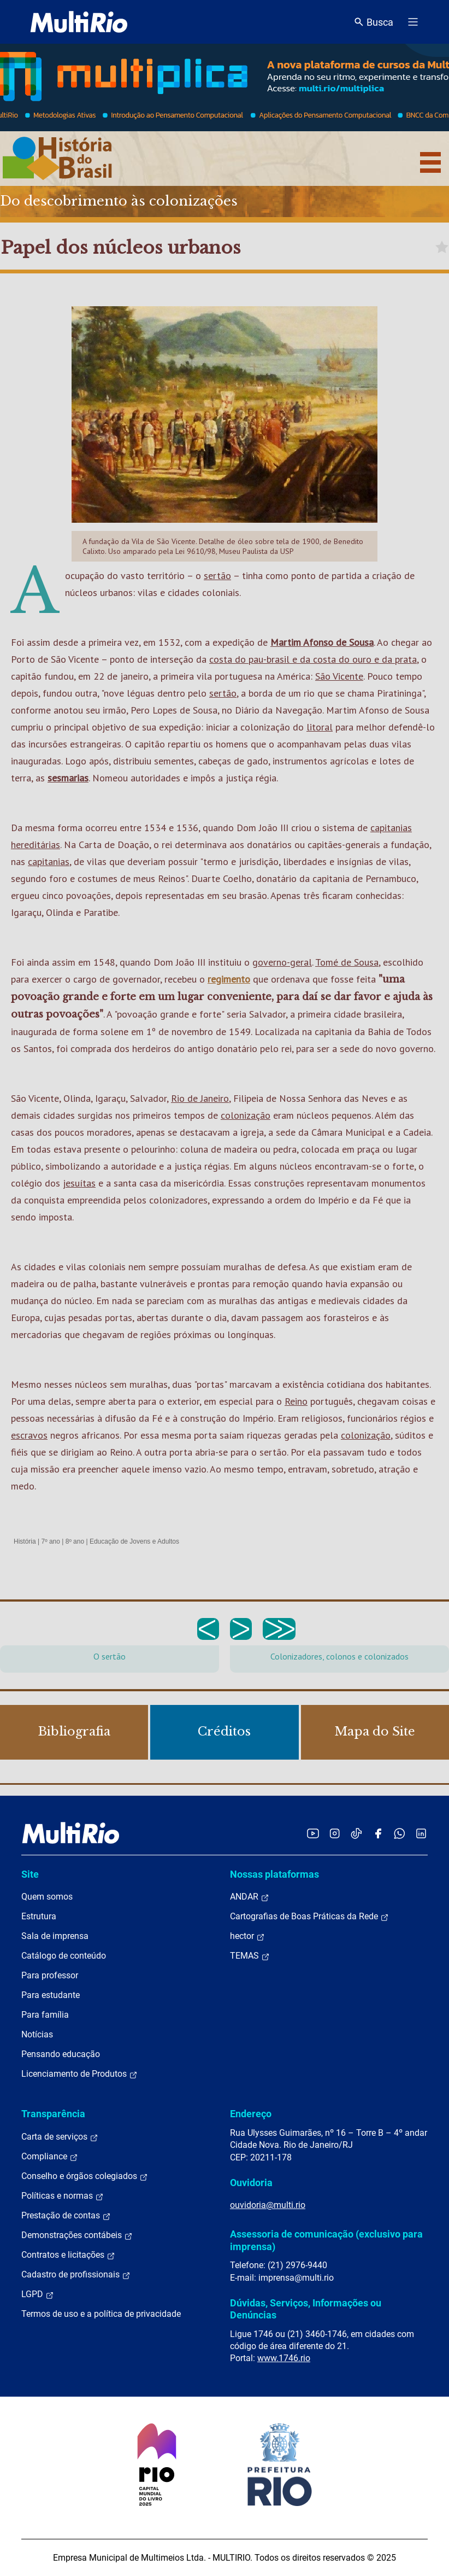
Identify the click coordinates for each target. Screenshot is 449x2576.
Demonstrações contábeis (77, 2235)
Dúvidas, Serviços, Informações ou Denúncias (305, 2309)
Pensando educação (60, 2054)
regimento (229, 979)
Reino (296, 1401)
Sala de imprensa (54, 1936)
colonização (245, 1115)
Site (30, 1874)
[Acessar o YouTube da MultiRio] (313, 1833)
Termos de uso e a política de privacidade (101, 2314)
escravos (29, 1435)
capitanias (48, 861)
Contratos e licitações (68, 2255)
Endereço (250, 2113)
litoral (319, 727)
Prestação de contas (66, 2215)
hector (247, 1936)
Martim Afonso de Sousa (322, 642)
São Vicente (339, 676)
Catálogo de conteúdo (63, 1955)
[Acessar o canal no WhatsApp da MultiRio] (399, 1833)
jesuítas (79, 1183)
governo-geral (282, 962)
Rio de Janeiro (200, 1098)
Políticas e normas (62, 2196)
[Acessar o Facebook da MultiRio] (378, 1833)
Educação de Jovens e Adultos (134, 1541)
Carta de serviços (59, 2136)
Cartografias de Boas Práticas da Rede (309, 1916)
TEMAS (250, 1955)
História (25, 1541)
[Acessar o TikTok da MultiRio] (356, 1833)
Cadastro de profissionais (76, 2274)
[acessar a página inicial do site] (78, 22)
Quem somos (47, 1896)
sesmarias (68, 778)
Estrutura (38, 1916)
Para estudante (50, 1995)
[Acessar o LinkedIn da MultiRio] (421, 1833)
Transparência (53, 2113)
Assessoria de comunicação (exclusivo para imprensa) (326, 2240)
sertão (217, 575)
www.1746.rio (283, 2358)
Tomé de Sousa (347, 962)
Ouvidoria (251, 2182)
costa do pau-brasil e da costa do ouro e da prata (313, 659)
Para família (45, 2015)
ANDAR (249, 1896)
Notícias (37, 2034)
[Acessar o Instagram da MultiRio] (334, 1833)
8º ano (75, 1541)
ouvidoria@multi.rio (267, 2205)
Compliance (49, 2156)
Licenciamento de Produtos (79, 2074)
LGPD (37, 2294)
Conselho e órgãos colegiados (84, 2176)
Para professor (49, 1975)
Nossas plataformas (274, 1874)
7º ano (50, 1541)
